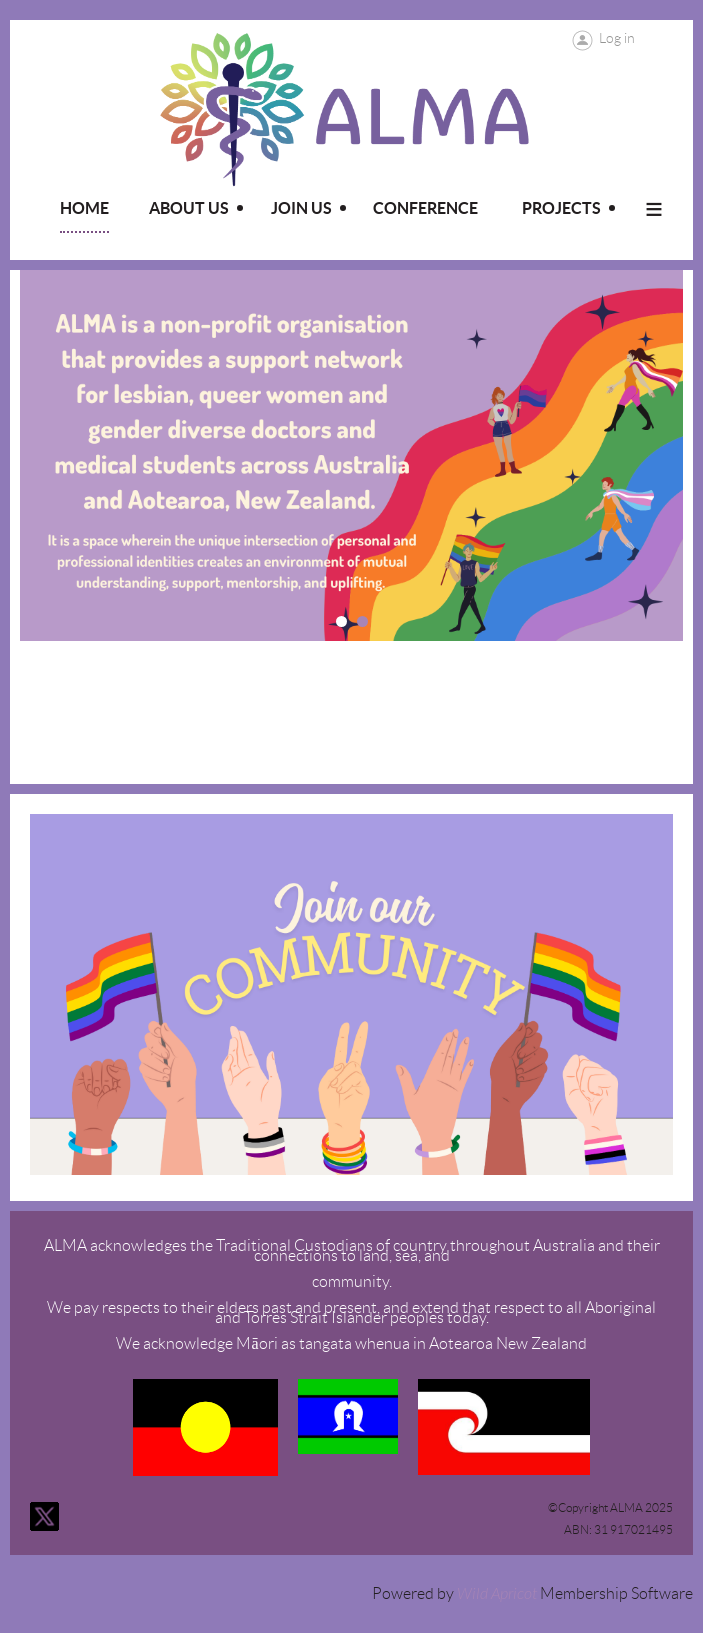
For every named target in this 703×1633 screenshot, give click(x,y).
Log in (617, 38)
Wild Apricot (497, 1594)
